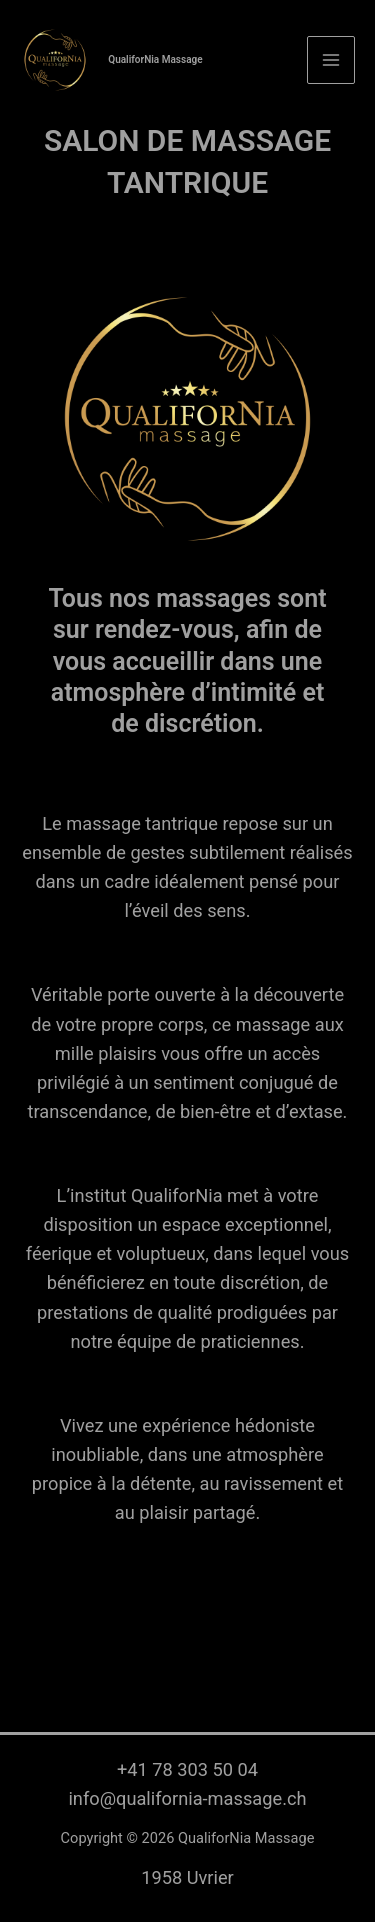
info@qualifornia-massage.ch (187, 1798)
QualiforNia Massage (155, 59)
